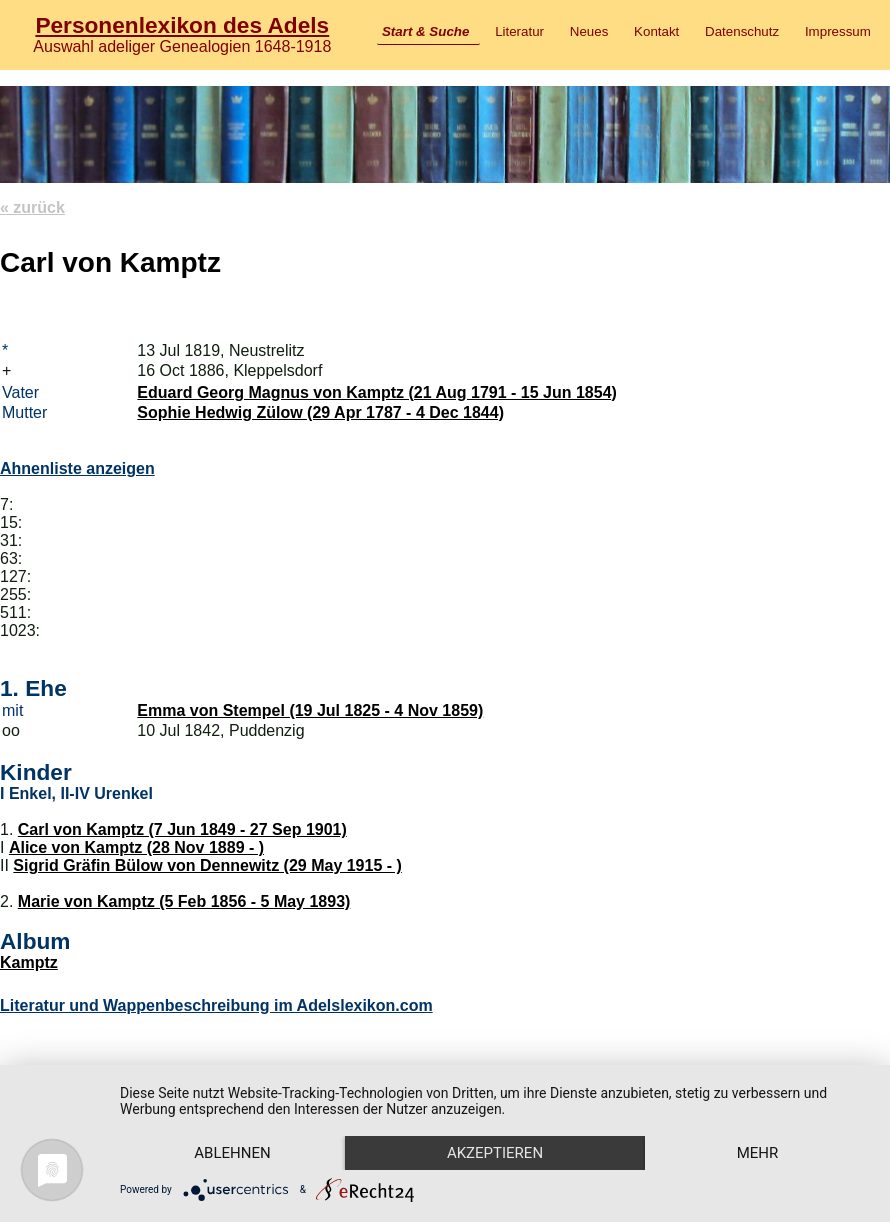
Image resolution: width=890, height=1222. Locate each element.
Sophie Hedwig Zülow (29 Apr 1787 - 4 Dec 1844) (320, 412)
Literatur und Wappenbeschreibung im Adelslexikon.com (216, 1005)
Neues (589, 31)
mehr (758, 1153)
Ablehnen (232, 1153)
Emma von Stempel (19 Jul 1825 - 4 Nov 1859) (310, 710)
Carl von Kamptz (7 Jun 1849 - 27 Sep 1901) (182, 829)
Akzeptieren (495, 1153)
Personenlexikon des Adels (182, 25)
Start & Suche (425, 31)
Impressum (838, 31)
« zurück (32, 207)
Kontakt (656, 31)
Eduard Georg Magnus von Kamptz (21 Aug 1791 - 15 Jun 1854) (377, 392)
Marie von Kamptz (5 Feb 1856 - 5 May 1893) (184, 901)
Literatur (519, 31)
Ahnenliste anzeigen (77, 468)
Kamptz (29, 962)
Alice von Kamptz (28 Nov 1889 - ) (136, 847)
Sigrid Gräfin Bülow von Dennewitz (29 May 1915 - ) (207, 865)
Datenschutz (742, 31)
